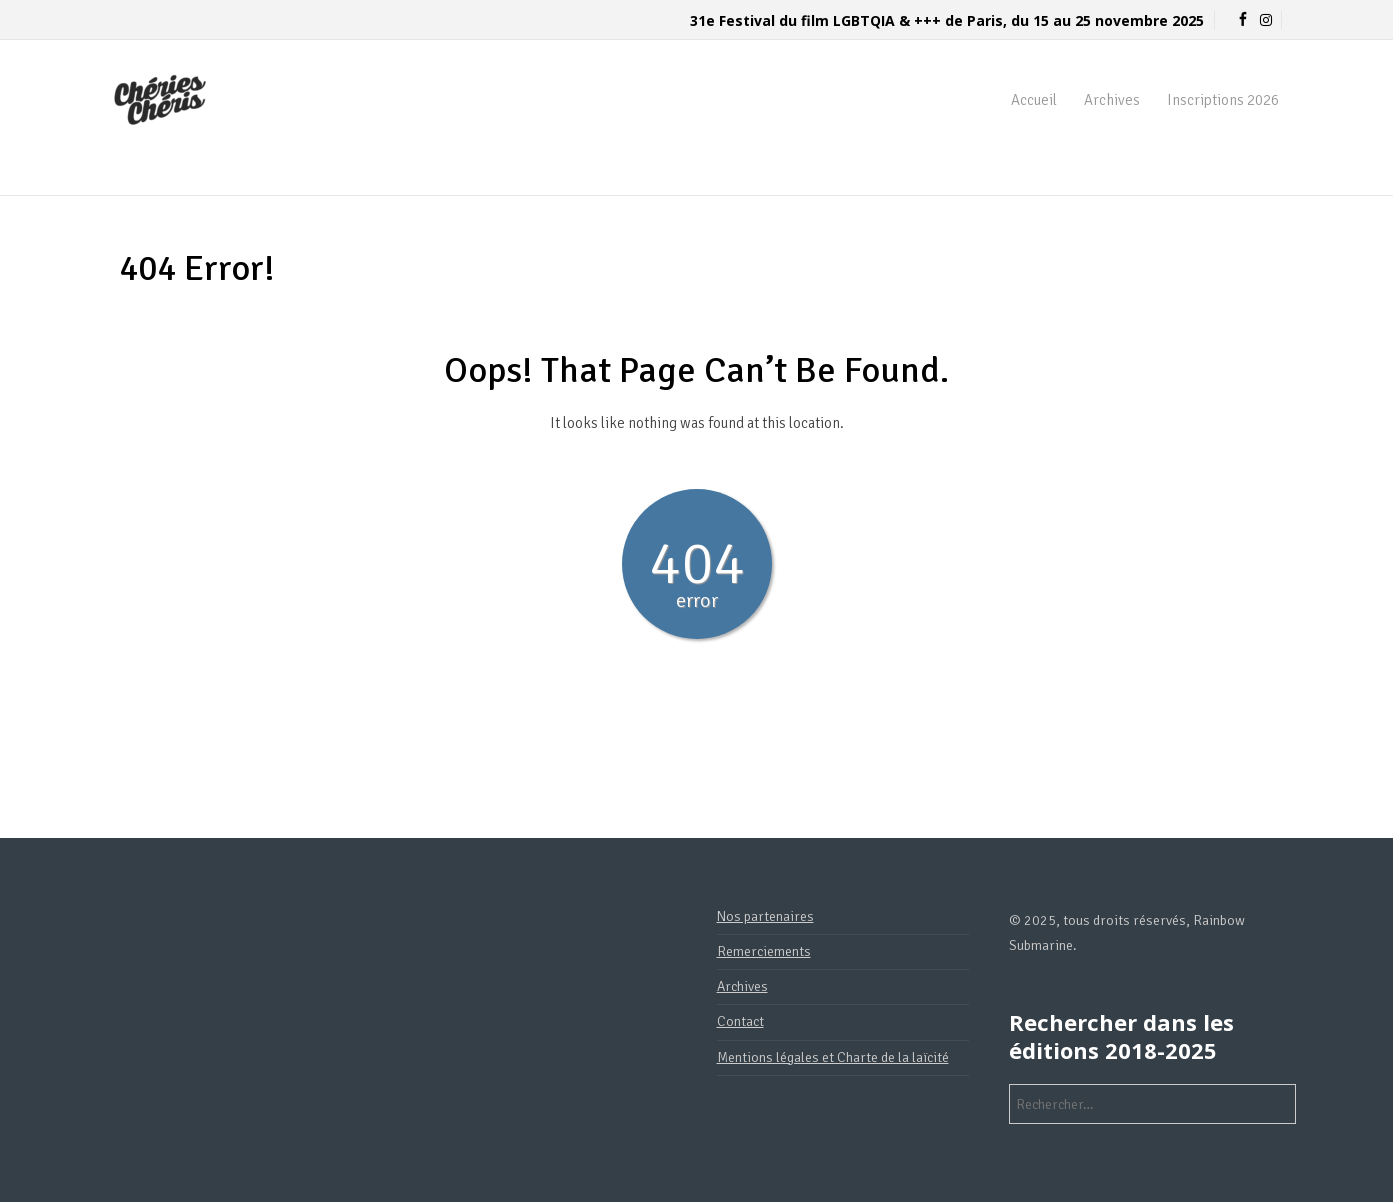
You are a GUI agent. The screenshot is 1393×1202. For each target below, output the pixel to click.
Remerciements (764, 951)
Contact (740, 1021)
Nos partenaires (765, 916)
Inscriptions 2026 (1223, 100)
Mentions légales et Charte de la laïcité (833, 1057)
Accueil (1034, 100)
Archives (1112, 100)
